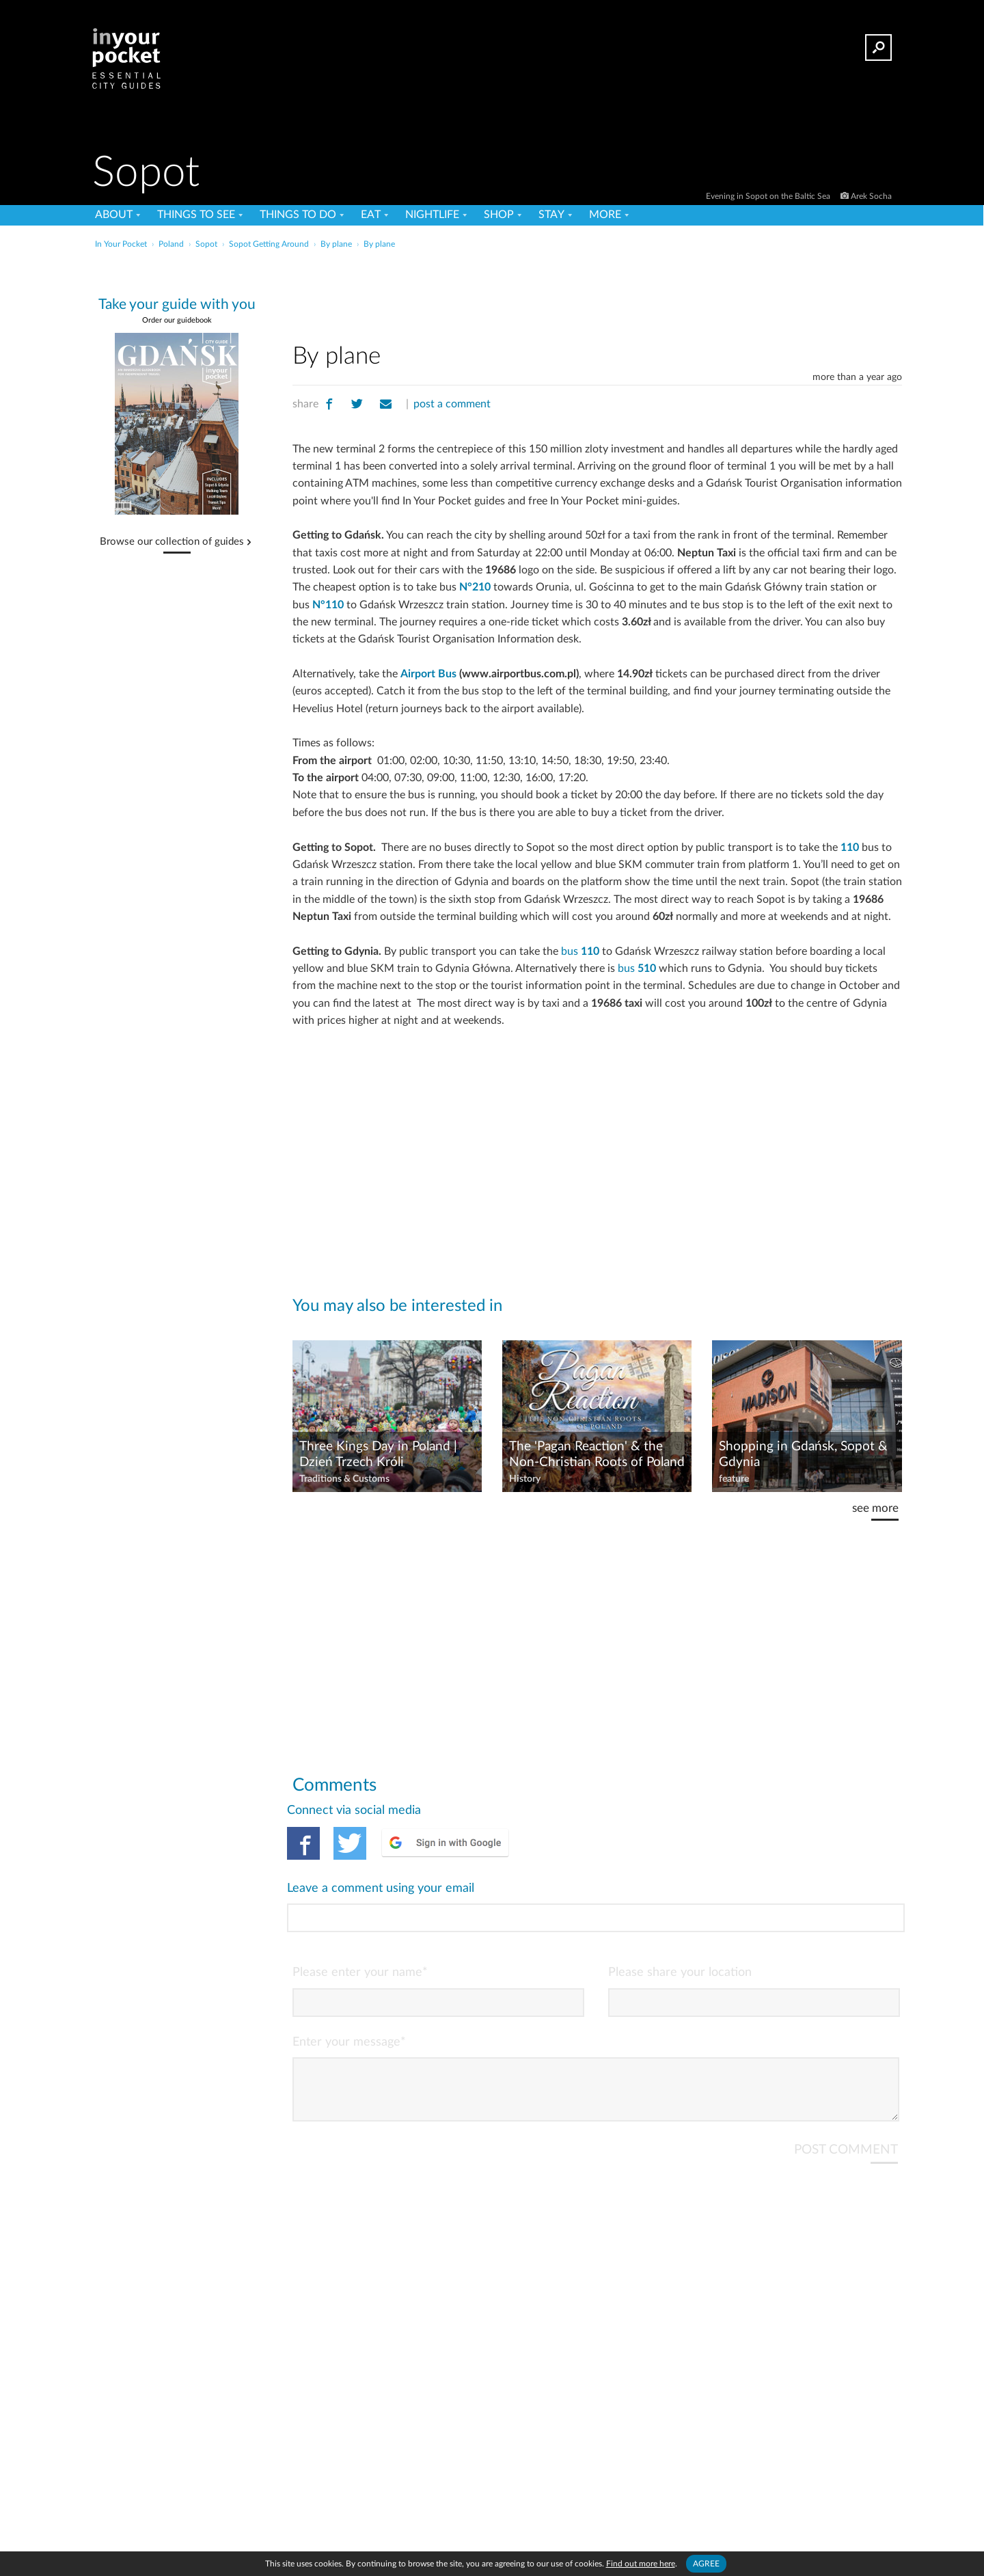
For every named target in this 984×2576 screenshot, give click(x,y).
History (525, 1479)
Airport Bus (428, 673)
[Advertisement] (597, 293)
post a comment (452, 403)
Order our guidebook (177, 320)
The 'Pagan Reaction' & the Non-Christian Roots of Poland (597, 1454)
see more (875, 1508)
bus (580, 951)
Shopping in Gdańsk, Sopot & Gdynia (803, 1454)
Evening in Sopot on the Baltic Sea (769, 196)
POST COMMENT (846, 2094)
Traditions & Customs (344, 1479)
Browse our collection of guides (172, 542)
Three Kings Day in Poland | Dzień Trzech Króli (378, 1454)
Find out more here (640, 2564)
